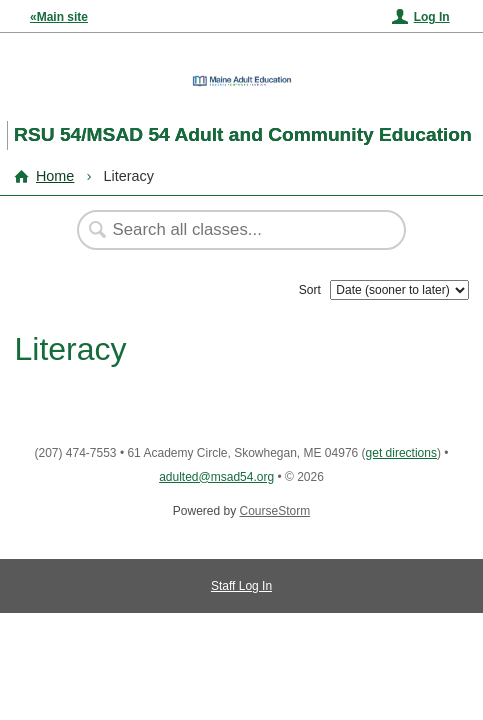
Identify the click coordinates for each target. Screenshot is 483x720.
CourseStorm (275, 511)
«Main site (59, 17)
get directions (401, 453)
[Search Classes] (231, 230)
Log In (432, 17)
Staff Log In (241, 586)
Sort (310, 290)
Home (55, 176)
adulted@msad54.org (216, 477)
